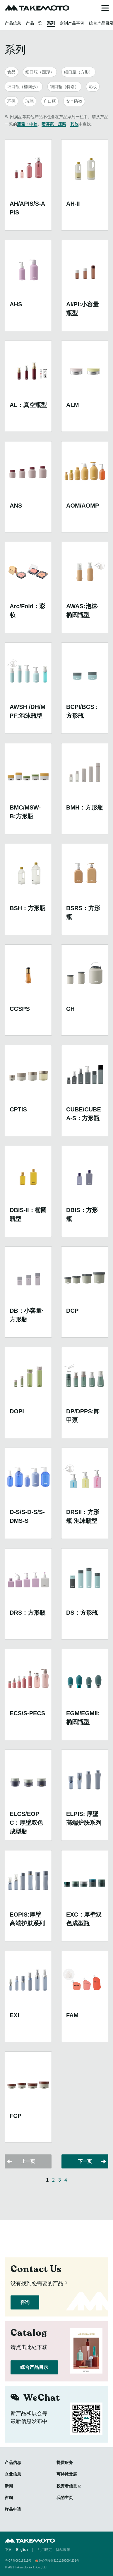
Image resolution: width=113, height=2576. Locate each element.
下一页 (85, 2161)
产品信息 (13, 23)
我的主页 (64, 2497)
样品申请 (13, 2509)
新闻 (9, 2486)
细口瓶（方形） (78, 72)
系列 (51, 23)
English (22, 2550)
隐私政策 (63, 2550)
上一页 (28, 2161)
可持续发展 (66, 2474)
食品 (11, 72)
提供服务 (64, 2462)
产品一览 (34, 23)
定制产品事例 (72, 23)
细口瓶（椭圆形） (23, 86)
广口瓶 (50, 101)
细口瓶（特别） (64, 86)
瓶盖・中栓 (27, 124)
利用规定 (45, 2550)
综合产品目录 (34, 2367)
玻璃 (29, 101)
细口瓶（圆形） (39, 72)
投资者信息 (66, 2486)
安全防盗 (74, 101)
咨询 (25, 2302)
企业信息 (13, 2474)
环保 (11, 101)
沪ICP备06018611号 (18, 2560)
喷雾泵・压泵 (54, 124)
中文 (8, 2550)
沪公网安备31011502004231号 (59, 2560)
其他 (74, 124)
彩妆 (93, 86)
